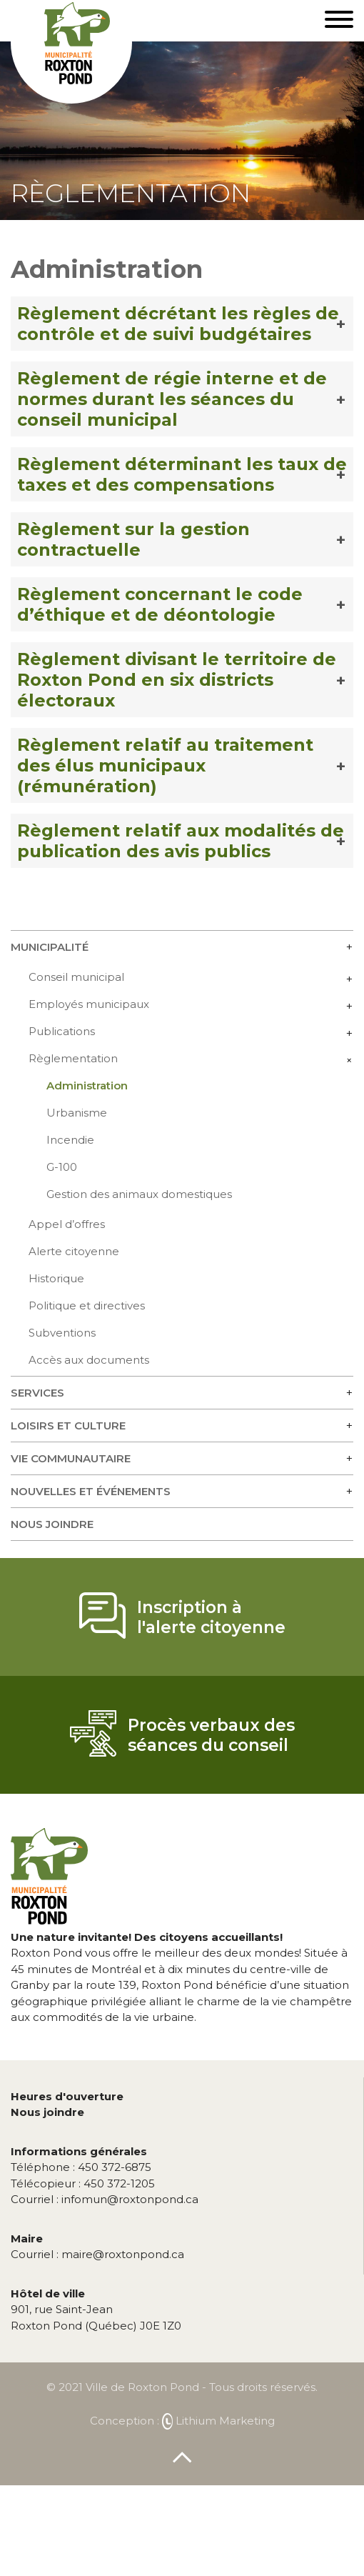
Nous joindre (52, 1524)
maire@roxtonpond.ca (97, 2254)
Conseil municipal (76, 977)
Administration (87, 1085)
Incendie (70, 1140)
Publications (62, 1031)
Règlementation (73, 1058)
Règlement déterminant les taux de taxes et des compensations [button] (182, 474)
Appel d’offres (67, 1224)
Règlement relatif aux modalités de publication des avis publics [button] (180, 841)
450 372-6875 (81, 2167)
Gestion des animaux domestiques (139, 1194)
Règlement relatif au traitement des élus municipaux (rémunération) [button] (165, 765)
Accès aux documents (89, 1360)
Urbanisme (76, 1112)
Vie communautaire (71, 1458)
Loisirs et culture (68, 1425)
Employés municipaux (89, 1004)
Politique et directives (87, 1305)
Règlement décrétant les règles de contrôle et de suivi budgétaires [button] (178, 323)
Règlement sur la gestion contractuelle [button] (133, 539)
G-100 (61, 1167)
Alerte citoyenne (74, 1251)
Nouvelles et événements (91, 1491)
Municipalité (50, 947)
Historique (56, 1278)
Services (37, 1392)
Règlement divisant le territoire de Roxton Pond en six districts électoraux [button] (176, 680)
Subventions (62, 1332)
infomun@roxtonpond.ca (104, 2199)
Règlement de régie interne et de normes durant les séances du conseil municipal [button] (172, 399)
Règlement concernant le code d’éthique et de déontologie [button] (160, 604)
